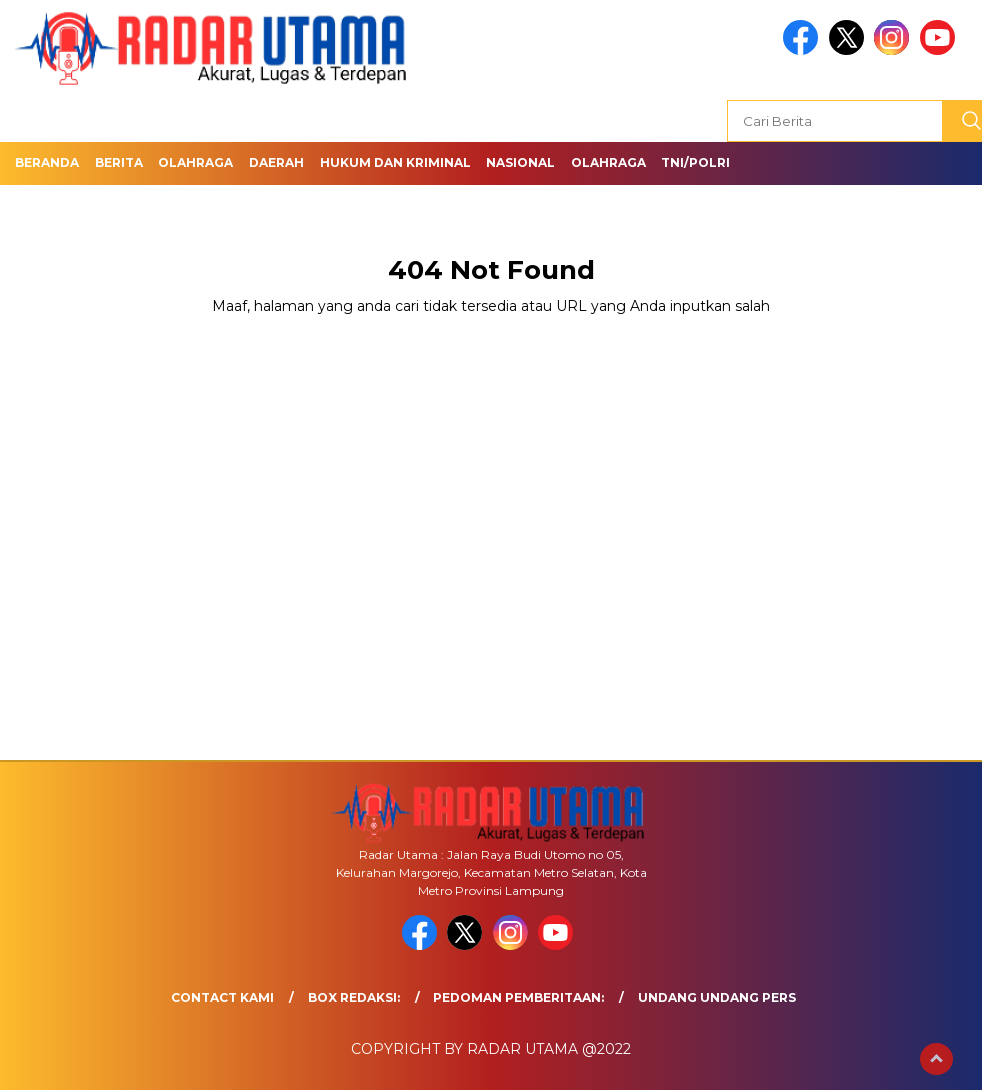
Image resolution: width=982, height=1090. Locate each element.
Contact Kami (222, 997)
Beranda (47, 162)
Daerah (276, 162)
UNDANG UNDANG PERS (717, 997)
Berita (119, 162)
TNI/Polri (695, 162)
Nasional (520, 162)
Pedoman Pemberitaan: (518, 997)
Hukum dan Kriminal (395, 162)
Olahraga (195, 162)
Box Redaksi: (354, 997)
